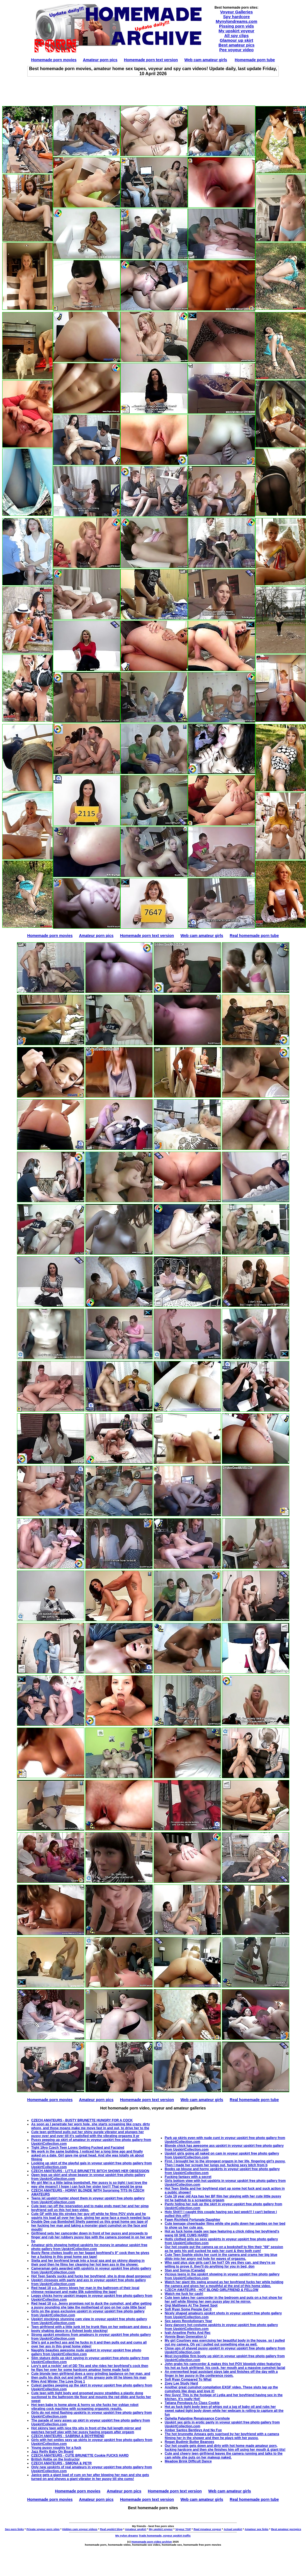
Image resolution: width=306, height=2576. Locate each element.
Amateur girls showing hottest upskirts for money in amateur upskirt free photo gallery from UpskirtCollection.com (89, 2247)
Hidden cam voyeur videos (79, 2529)
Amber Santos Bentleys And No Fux (193, 2430)
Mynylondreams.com (236, 21)
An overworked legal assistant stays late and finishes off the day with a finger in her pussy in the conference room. (221, 2374)
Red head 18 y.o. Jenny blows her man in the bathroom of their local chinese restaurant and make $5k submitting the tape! (85, 2290)
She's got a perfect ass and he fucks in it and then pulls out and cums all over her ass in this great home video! (89, 2344)
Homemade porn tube (255, 60)
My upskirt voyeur (236, 30)
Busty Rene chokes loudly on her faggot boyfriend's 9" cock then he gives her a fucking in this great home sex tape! (90, 2255)
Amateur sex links (256, 2529)
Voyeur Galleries (236, 11)
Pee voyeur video (236, 49)
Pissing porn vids (236, 26)
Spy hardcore (236, 16)
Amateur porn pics (100, 60)
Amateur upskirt (135, 2529)
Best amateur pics (236, 45)
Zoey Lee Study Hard (181, 2383)
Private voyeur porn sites (43, 2529)
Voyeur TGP (183, 2529)
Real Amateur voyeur (207, 2529)
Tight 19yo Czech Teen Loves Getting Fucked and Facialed (77, 2148)
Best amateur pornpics (286, 2529)
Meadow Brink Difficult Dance (188, 2461)
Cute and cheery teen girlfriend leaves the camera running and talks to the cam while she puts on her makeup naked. (224, 2455)
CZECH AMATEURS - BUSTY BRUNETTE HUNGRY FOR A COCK (82, 2120)
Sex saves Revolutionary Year (188, 2321)
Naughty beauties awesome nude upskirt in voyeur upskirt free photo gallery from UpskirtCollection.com (86, 2352)
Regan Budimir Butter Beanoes (189, 2442)
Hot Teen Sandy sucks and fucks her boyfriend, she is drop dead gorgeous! (91, 2276)
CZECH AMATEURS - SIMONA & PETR (61, 2463)
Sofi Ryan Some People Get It (188, 2309)
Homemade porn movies (54, 60)
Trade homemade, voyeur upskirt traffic (165, 2535)
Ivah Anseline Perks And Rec (188, 2333)
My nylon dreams (126, 2535)
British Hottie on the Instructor (55, 2459)
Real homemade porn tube (254, 935)
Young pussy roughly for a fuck (56, 2448)
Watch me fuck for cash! (184, 2294)
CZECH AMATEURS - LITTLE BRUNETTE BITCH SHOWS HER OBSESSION (90, 2171)
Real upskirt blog (111, 2529)
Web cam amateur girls (205, 60)
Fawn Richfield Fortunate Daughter (192, 2220)
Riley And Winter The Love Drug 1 (58, 2381)
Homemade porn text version (151, 60)
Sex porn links (14, 2529)
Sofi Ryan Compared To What (188, 2379)
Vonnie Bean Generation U (186, 2337)
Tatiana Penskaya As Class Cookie (192, 2403)
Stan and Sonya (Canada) (185, 2270)
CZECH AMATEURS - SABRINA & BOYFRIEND (67, 2436)
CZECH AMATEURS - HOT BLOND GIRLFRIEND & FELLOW (211, 2290)
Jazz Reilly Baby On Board (52, 2452)
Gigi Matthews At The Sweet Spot (191, 2305)
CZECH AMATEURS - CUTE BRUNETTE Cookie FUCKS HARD (79, 2455)
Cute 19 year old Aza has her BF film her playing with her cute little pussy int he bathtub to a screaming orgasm (223, 2198)
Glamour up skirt (236, 40)
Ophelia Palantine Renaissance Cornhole (197, 2418)
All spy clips (236, 35)
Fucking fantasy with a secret (188, 2177)
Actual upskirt (233, 2529)
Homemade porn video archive (152, 2541)
